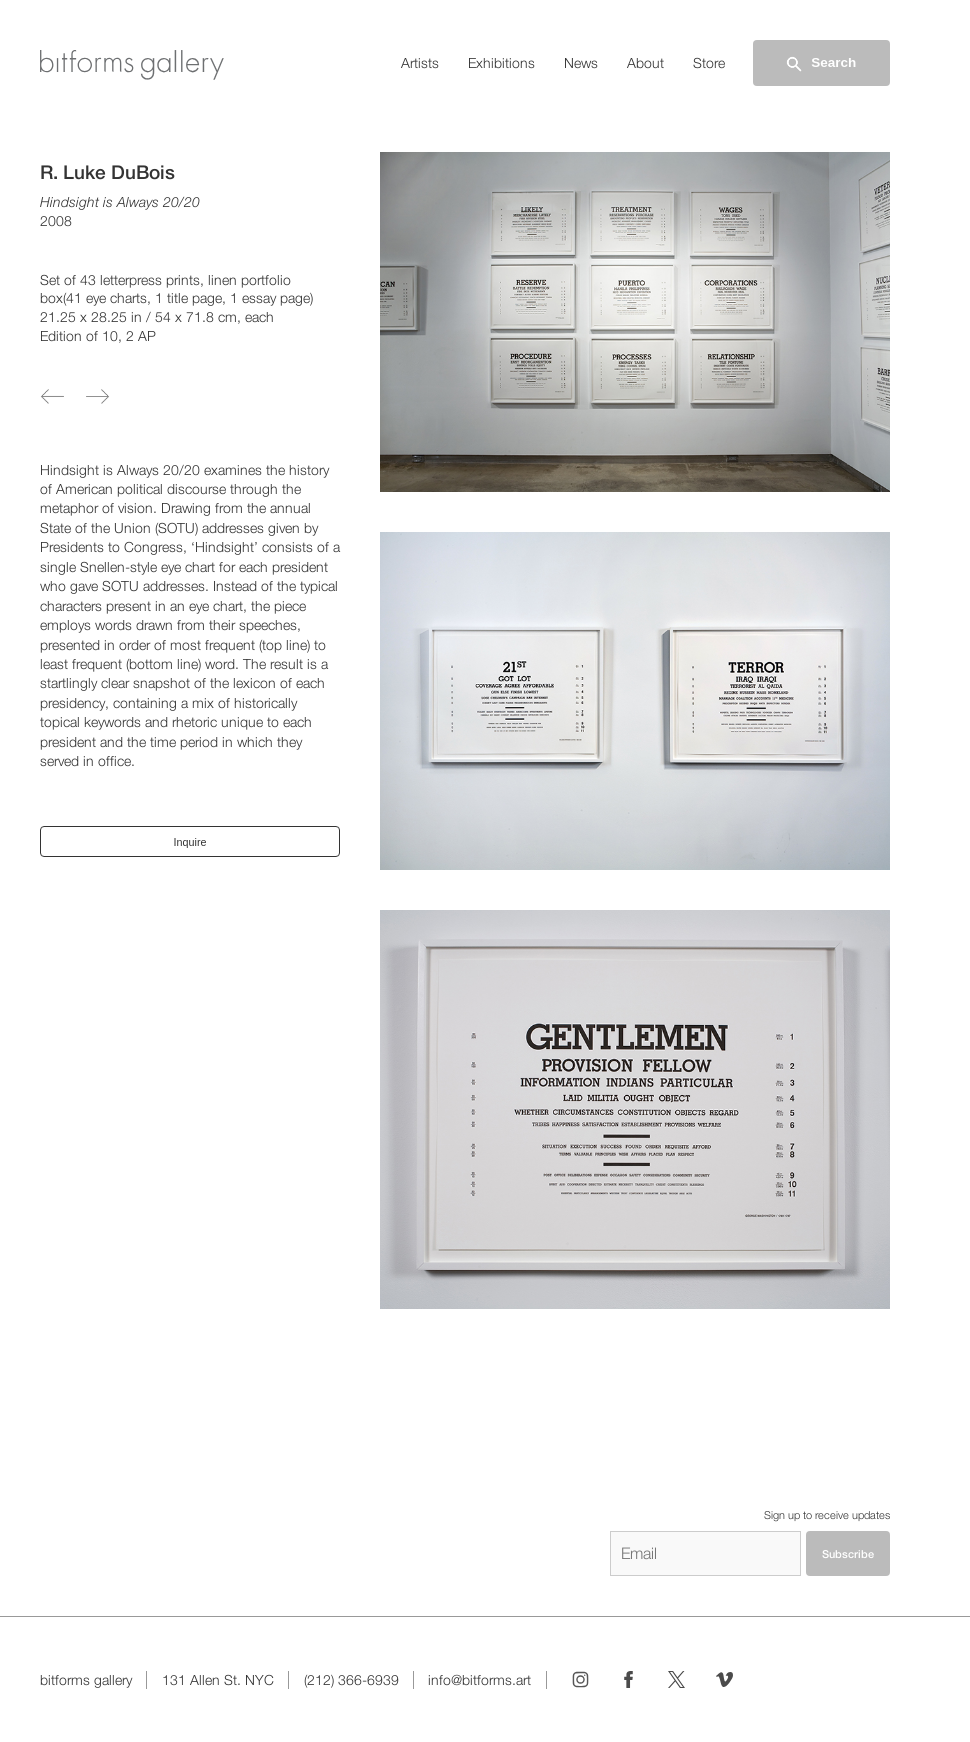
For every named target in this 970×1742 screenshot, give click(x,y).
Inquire (190, 842)
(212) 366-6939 (351, 1680)
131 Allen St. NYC (218, 1680)
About (645, 63)
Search (820, 64)
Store (709, 63)
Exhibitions (501, 63)
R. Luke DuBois (107, 172)
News (581, 63)
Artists (420, 63)
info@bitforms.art (479, 1680)
